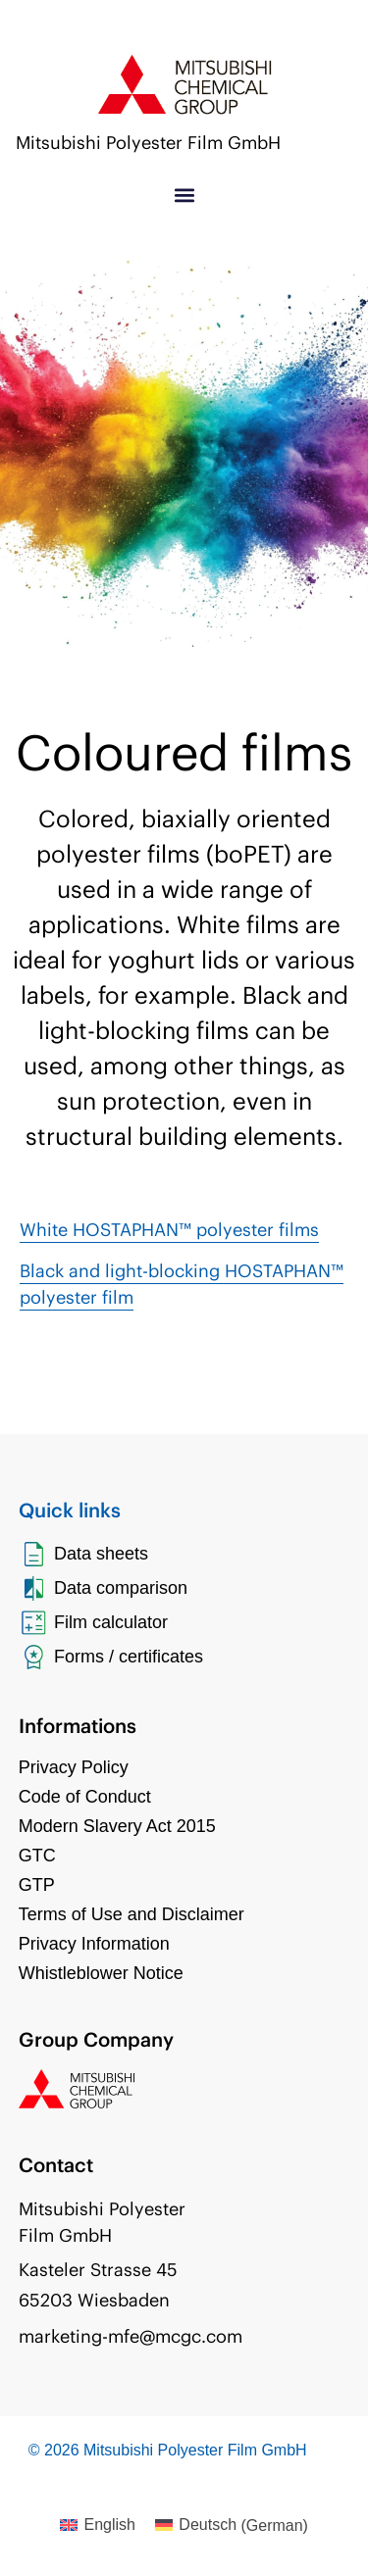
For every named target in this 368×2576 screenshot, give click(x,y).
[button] (184, 195)
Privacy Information (94, 1944)
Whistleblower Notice (101, 1973)
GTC (37, 1855)
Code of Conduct (85, 1797)
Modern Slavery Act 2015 (117, 1826)
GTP (37, 1885)
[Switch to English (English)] (97, 2526)
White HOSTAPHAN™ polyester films (169, 1229)
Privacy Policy (74, 1767)
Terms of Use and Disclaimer (131, 1914)
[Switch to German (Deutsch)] (231, 2526)
